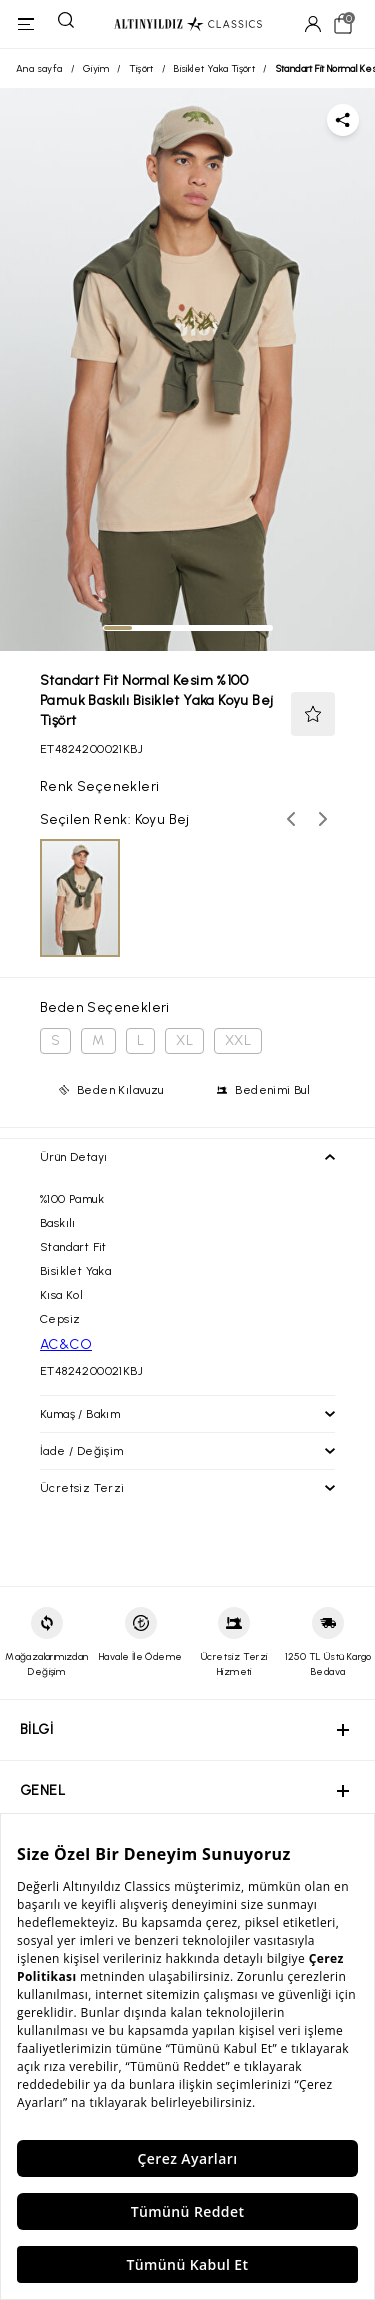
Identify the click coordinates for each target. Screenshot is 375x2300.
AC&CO (66, 1344)
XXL (238, 1040)
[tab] (118, 628)
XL (184, 1040)
